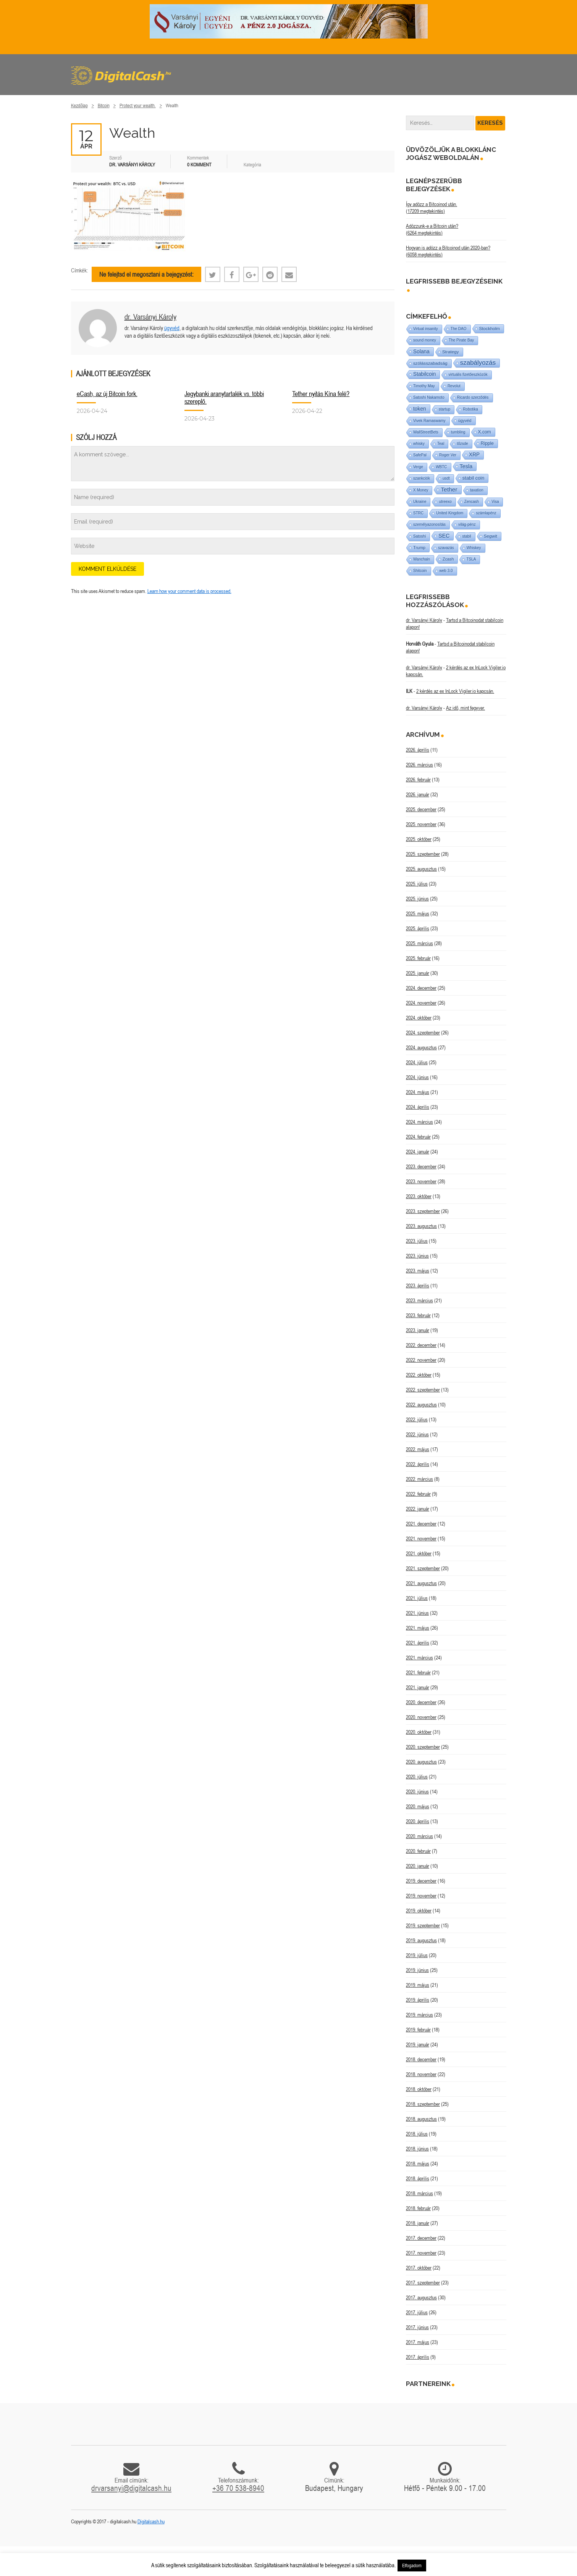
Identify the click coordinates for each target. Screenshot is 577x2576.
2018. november (421, 2074)
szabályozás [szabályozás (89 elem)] (478, 362)
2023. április (417, 1285)
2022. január (417, 1509)
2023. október (419, 1196)
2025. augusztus (421, 869)
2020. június (417, 1791)
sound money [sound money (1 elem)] (424, 340)
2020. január (417, 1866)
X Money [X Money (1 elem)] (420, 490)
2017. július (417, 2312)
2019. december (421, 1881)
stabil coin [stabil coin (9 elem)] (473, 478)
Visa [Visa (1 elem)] (495, 501)
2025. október (419, 839)
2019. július (417, 1955)
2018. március (419, 2193)
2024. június (417, 1077)
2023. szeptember (423, 1211)
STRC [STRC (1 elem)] (418, 513)
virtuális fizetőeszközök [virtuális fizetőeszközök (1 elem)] (467, 374)
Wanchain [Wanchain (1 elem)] (421, 559)
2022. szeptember (423, 1390)
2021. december (421, 1524)
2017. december (421, 2238)
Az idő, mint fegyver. (465, 708)
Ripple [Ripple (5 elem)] (487, 443)
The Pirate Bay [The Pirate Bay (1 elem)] (461, 340)
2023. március (419, 1300)
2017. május (417, 2342)
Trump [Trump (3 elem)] (419, 547)
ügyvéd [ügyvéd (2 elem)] (465, 420)
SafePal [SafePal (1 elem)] (420, 455)
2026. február (418, 780)
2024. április (417, 1107)
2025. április (417, 928)
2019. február (418, 2030)
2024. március (419, 1122)
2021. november (421, 1538)
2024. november (421, 1003)
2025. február (418, 958)
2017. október (419, 2268)
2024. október (419, 1018)
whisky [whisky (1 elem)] (419, 443)
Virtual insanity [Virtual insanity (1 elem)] (425, 329)
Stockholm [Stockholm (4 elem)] (489, 328)
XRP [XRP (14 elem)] (474, 455)
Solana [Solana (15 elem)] (421, 351)
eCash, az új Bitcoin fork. (107, 394)
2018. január (417, 2223)
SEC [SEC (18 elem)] (443, 536)
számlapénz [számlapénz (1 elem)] (486, 513)
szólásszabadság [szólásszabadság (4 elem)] (430, 363)
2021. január (417, 1687)
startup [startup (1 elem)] (445, 409)
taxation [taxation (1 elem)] (476, 490)
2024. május (417, 1092)
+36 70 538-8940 (238, 2487)
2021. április (417, 1643)
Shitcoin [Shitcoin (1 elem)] (420, 571)
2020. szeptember (423, 1747)
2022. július (417, 1419)
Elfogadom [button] (412, 2565)
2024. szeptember (423, 1032)
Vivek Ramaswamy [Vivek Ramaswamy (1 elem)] (429, 421)
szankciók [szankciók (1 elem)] (421, 478)
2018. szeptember (423, 2104)
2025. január (417, 973)
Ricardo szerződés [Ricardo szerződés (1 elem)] (473, 397)
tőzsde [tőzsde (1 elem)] (462, 443)
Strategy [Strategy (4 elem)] (450, 351)
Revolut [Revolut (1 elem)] (454, 386)
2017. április (417, 2357)
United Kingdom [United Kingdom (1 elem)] (449, 513)
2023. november (421, 1181)
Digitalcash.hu (151, 2521)
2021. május (417, 1628)
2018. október (419, 2089)
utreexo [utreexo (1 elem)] (445, 501)
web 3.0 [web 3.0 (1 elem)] (446, 571)
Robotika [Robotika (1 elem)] (470, 409)
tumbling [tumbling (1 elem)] (458, 432)
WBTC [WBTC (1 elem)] (441, 467)
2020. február (418, 1851)
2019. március (419, 2015)
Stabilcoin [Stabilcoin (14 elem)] (424, 374)
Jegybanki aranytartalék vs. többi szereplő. (224, 397)
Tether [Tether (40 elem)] (449, 489)
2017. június (417, 2327)
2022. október (419, 1375)
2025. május (417, 913)
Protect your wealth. (138, 105)
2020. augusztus (421, 1762)
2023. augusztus (421, 1226)
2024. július (417, 1062)
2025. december (421, 809)
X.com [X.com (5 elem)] (484, 432)
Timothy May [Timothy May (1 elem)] (424, 386)
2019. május (417, 1985)
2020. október (419, 1732)
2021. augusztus (421, 1583)
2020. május (417, 1806)
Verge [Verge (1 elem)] (418, 467)
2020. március (419, 1836)
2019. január (417, 2044)
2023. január (417, 1330)
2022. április (417, 1464)
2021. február (418, 1672)
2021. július (417, 1598)
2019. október (419, 1910)
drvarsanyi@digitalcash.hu (131, 2487)
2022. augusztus (421, 1405)
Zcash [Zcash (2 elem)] (448, 559)
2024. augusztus (421, 1047)
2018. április (417, 2178)
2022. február (418, 1494)
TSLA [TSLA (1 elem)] (471, 559)
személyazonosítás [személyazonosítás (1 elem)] (429, 524)
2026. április (417, 750)
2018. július (417, 2134)
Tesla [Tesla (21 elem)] (466, 466)
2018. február (418, 2208)
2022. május (417, 1449)
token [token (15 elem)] (419, 409)
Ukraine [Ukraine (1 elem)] (419, 501)
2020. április (417, 1821)
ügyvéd (171, 328)
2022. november (421, 1360)
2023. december (421, 1166)
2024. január (417, 1152)
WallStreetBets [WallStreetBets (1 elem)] (425, 432)
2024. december (421, 988)
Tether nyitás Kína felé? (320, 394)
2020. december (421, 1702)
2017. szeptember (423, 2283)
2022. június (417, 1434)
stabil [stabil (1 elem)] (466, 536)
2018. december (421, 2059)
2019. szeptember (423, 1925)
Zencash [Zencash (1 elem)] (471, 501)
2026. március (419, 765)
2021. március (419, 1658)
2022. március (419, 1479)
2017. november (421, 2253)
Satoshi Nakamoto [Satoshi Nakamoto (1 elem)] (428, 397)
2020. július (417, 1777)
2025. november (421, 824)
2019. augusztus (421, 1940)
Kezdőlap (79, 105)
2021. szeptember (423, 1568)
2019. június (417, 1970)
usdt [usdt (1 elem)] (446, 478)
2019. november (421, 1896)
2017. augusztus (421, 2297)
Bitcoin (104, 105)
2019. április (417, 2000)
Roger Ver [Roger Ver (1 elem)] (447, 455)
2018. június (417, 2149)
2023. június (417, 1256)
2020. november (421, 1717)
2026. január (417, 794)
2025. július (417, 884)
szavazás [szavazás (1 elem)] (446, 548)
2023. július (417, 1241)
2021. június (417, 1613)
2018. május (417, 2163)
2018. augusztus (421, 2119)
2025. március (419, 943)
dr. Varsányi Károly (150, 316)
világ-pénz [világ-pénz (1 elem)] (467, 524)
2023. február (418, 1315)
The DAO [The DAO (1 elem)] (459, 329)
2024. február (418, 1137)
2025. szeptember (423, 854)
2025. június (417, 899)
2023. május (417, 1271)
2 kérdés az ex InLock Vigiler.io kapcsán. (455, 691)
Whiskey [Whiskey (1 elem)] (474, 548)
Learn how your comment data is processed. (189, 591)
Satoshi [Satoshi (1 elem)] (419, 536)
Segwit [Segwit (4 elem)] (490, 535)
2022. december (421, 1345)
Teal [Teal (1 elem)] (440, 443)
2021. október (419, 1553)
